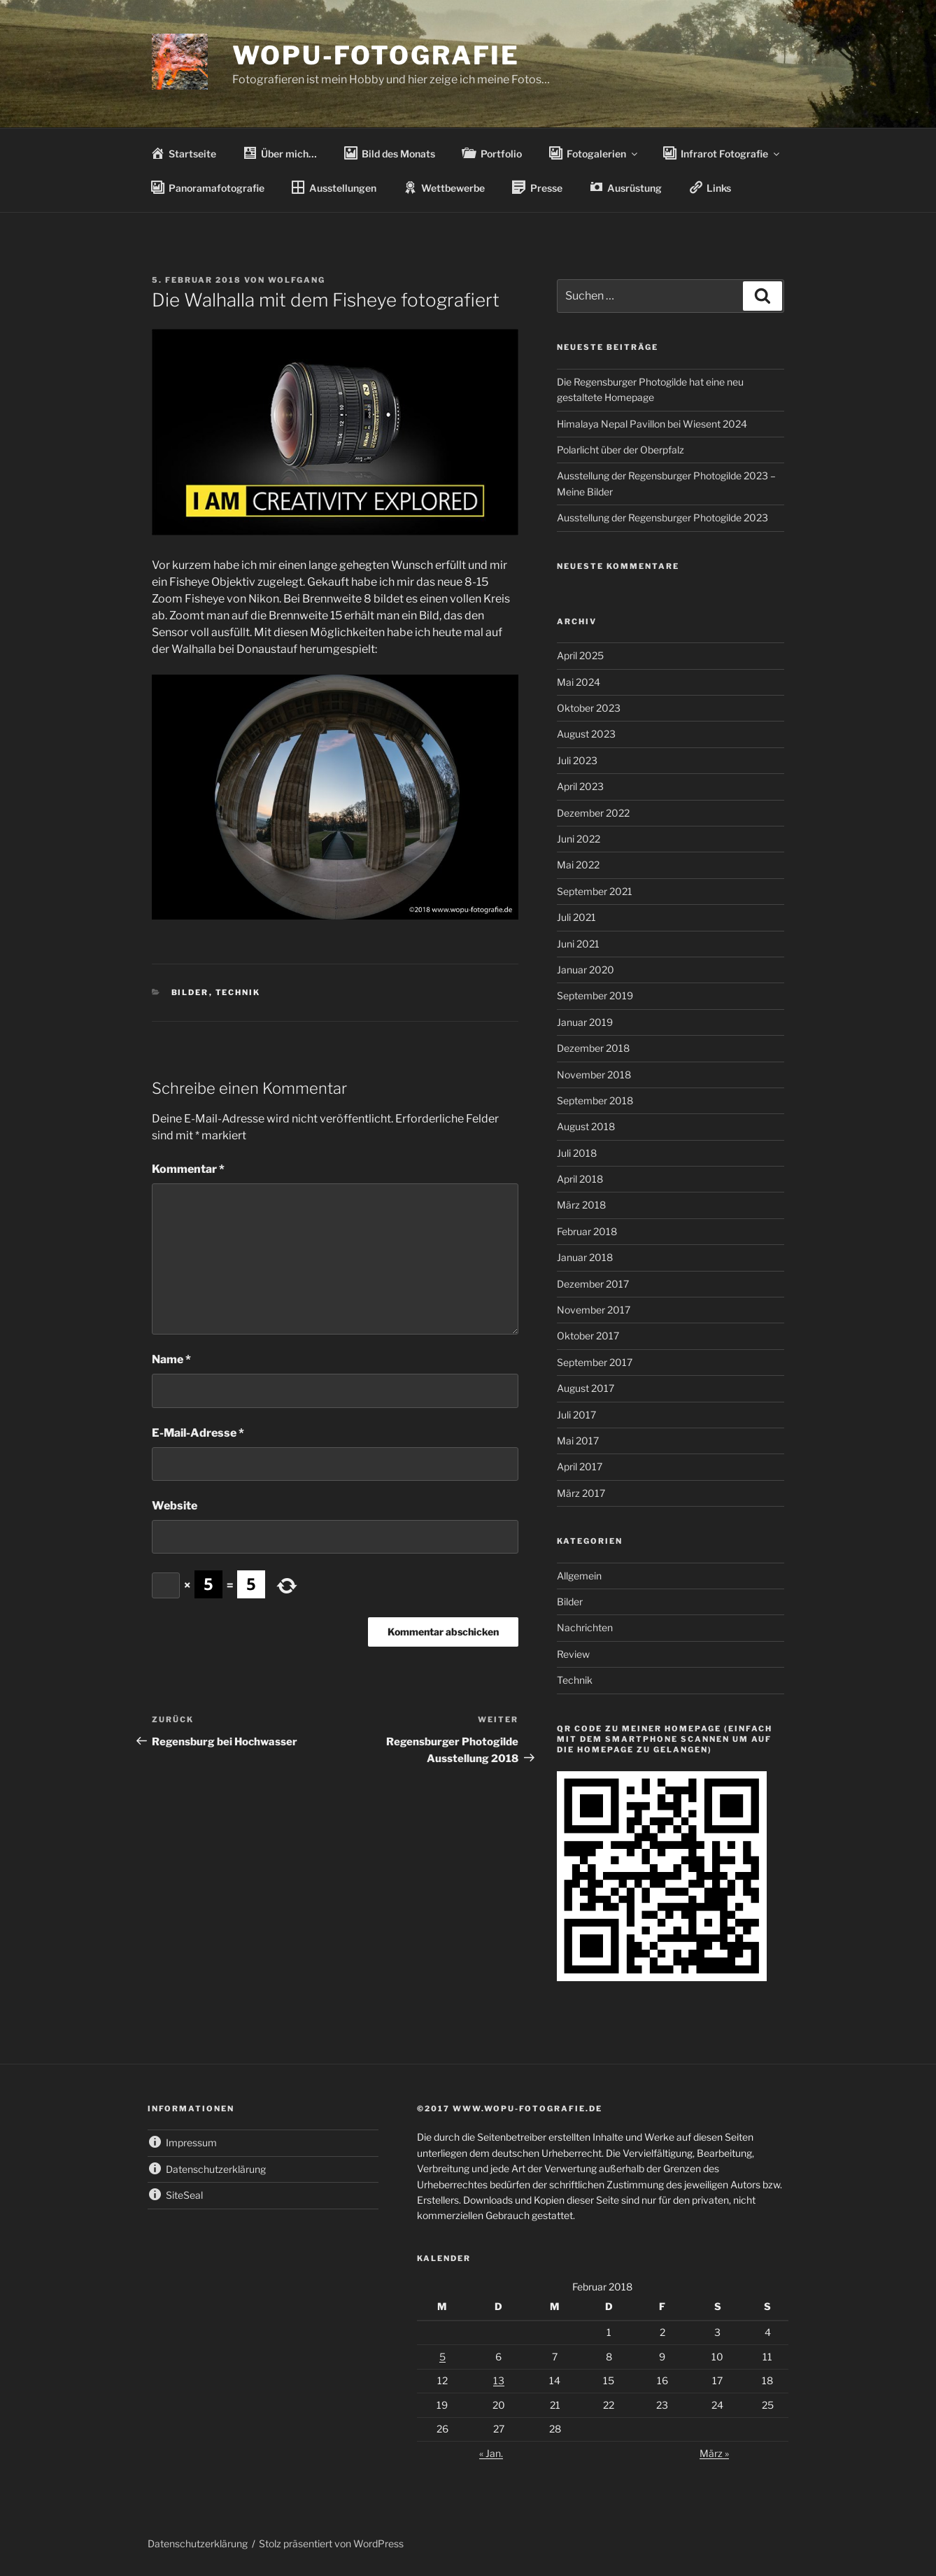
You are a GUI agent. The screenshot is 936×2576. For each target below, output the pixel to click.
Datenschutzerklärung (198, 2543)
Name (171, 1359)
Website (174, 1505)
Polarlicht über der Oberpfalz (620, 450)
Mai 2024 (578, 682)
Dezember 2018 (593, 1048)
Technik (238, 992)
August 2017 (585, 1388)
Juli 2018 (577, 1153)
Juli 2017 (576, 1415)
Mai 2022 (578, 865)
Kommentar (188, 1169)
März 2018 (581, 1205)
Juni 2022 (578, 839)
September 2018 (595, 1100)
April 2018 (580, 1179)
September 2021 (594, 891)
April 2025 (580, 655)
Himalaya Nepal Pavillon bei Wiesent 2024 (652, 424)
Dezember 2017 (593, 1284)
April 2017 (579, 1466)
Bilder (190, 992)
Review (573, 1654)
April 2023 (580, 786)
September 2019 (595, 995)
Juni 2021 (578, 944)
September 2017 (594, 1362)
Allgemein (579, 1576)
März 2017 (581, 1493)
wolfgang (296, 280)
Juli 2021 (576, 917)
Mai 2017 (578, 1441)
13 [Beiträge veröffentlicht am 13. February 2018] (498, 2380)
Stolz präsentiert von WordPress (331, 2543)
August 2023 (586, 734)
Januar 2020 (585, 970)
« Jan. (491, 2453)
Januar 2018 (585, 1257)
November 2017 (593, 1310)
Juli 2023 (577, 760)
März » (714, 2453)
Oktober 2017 (588, 1336)
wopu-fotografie (376, 55)
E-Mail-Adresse (198, 1433)
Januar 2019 (585, 1022)
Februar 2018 (587, 1231)
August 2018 (586, 1126)
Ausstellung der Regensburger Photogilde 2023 (662, 517)
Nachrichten (585, 1627)
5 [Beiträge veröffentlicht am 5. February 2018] (442, 2357)
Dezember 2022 (593, 813)
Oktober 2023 (589, 708)
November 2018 (594, 1075)
